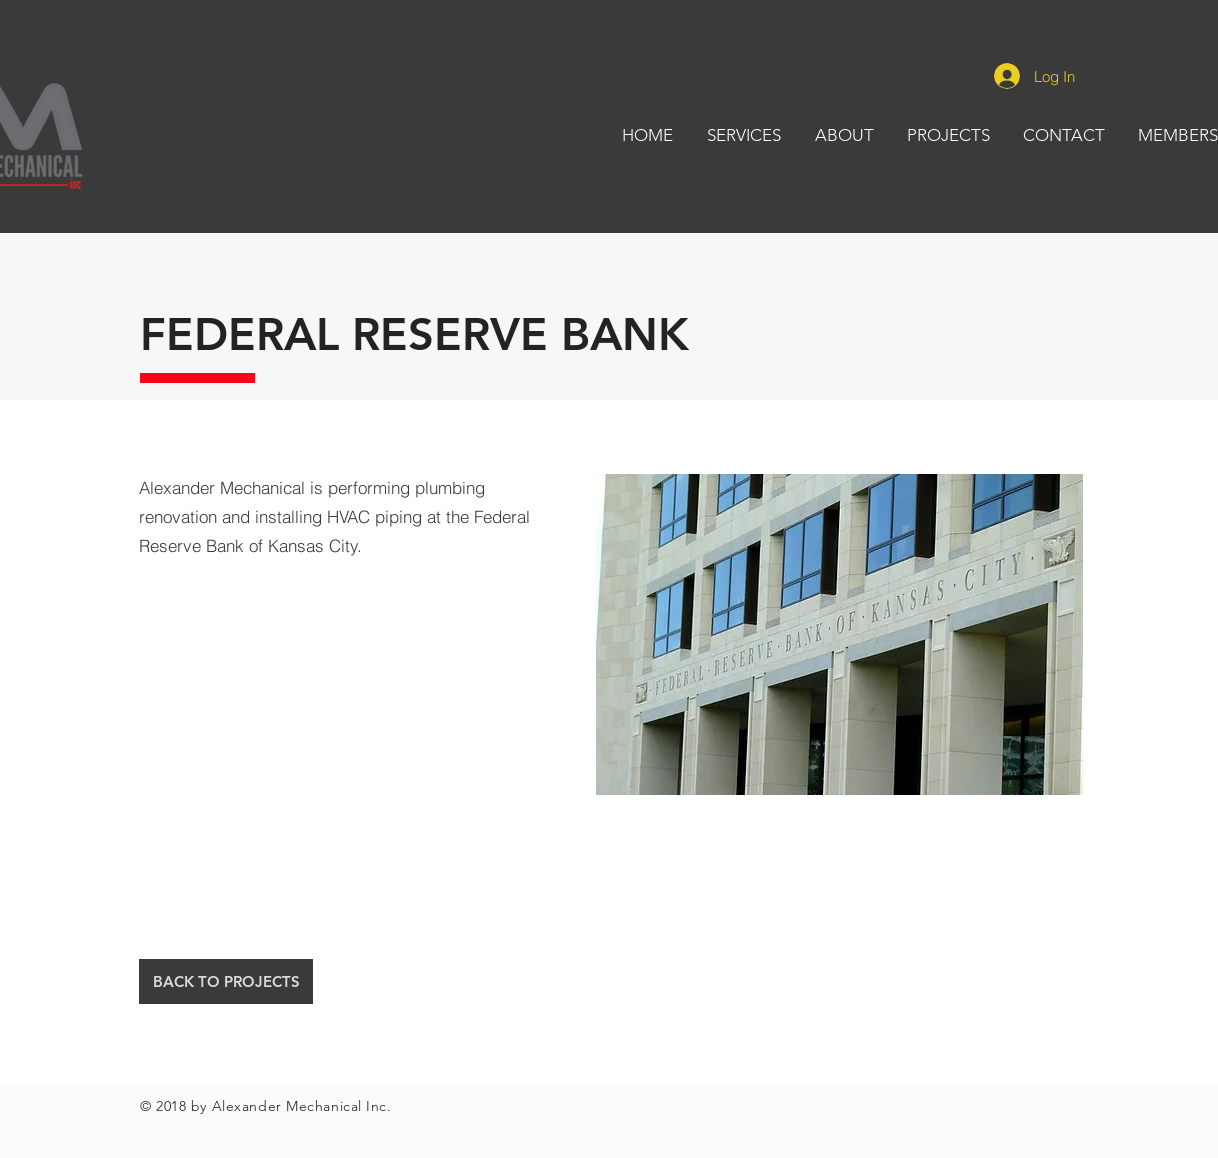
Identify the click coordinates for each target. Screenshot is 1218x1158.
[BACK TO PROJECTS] (226, 981)
